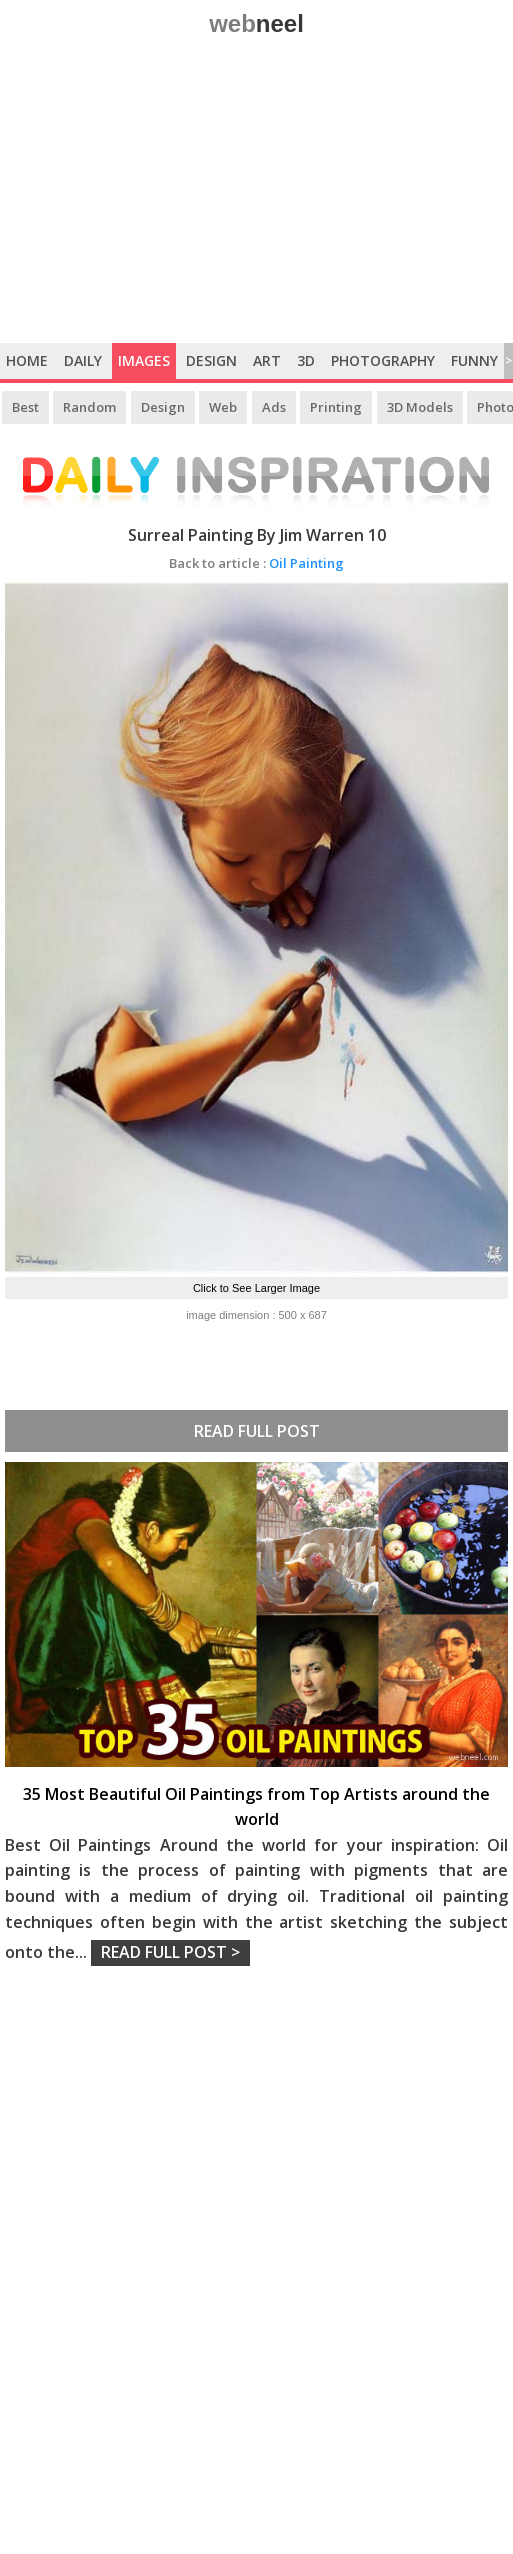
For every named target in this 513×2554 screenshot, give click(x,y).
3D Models (420, 407)
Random (89, 407)
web (256, 23)
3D (306, 360)
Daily (83, 360)
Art (267, 360)
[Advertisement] (256, 193)
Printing (336, 407)
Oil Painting (256, 563)
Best (25, 407)
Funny (474, 360)
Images (144, 360)
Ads (274, 407)
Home (27, 360)
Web (223, 407)
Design (211, 360)
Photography (383, 360)
